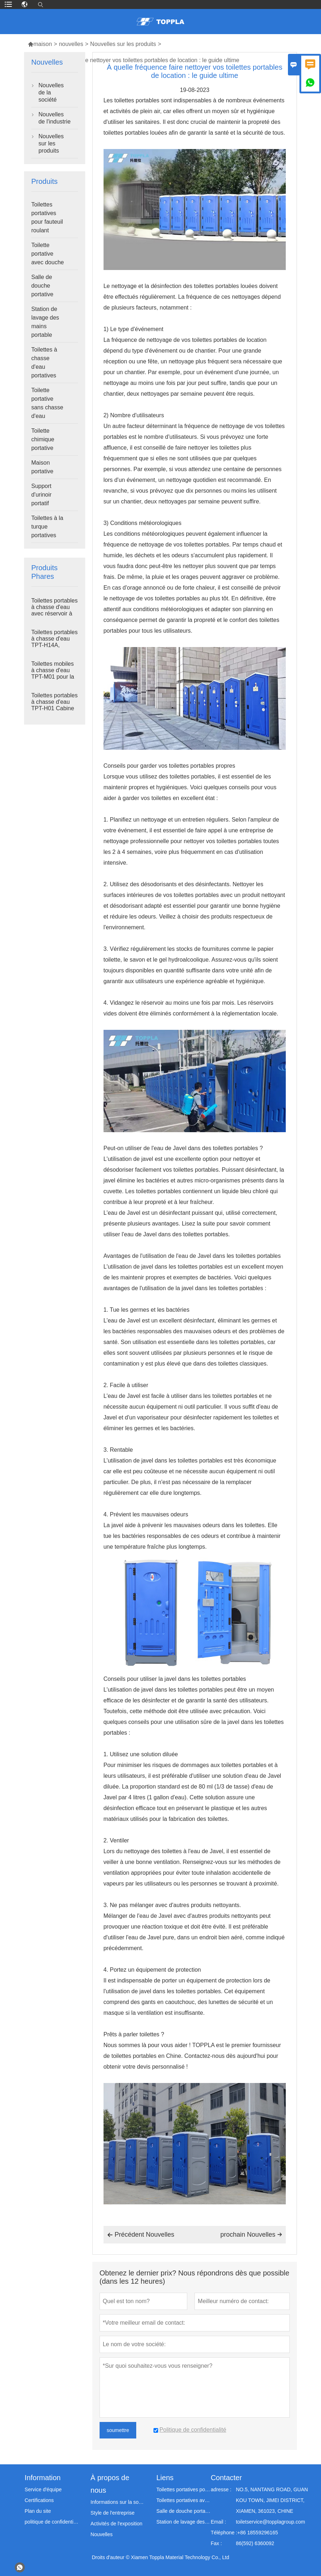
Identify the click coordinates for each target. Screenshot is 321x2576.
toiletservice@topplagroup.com (270, 2522)
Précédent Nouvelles (140, 2235)
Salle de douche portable (183, 2511)
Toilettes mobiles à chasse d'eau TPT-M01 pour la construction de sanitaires (52, 677)
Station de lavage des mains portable (45, 322)
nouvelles (71, 44)
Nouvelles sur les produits (123, 44)
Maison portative (42, 467)
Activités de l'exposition (116, 2523)
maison (40, 44)
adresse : (221, 2489)
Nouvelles (102, 2534)
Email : (218, 2522)
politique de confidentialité (52, 2522)
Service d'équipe (43, 2489)
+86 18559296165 (257, 2532)
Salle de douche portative (42, 285)
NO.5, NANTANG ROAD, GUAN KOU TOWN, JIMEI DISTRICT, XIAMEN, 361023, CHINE (272, 2500)
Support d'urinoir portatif (41, 494)
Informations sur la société (118, 2502)
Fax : (216, 2543)
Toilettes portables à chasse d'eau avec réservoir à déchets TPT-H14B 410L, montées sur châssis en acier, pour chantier (54, 613)
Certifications (39, 2500)
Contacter (226, 2478)
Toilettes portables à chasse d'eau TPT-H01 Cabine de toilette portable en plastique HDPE (54, 708)
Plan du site (38, 2511)
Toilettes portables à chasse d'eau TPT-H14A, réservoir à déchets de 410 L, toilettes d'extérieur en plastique (54, 645)
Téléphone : (224, 2532)
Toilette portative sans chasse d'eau (47, 403)
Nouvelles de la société (51, 92)
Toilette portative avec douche (47, 253)
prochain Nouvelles (251, 2234)
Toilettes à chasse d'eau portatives (44, 362)
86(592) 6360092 (255, 2543)
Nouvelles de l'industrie (54, 118)
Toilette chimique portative (42, 439)
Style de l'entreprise (113, 2513)
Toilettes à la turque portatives (47, 526)
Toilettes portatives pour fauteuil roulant (47, 217)
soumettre (118, 2430)
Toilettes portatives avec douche (183, 2500)
